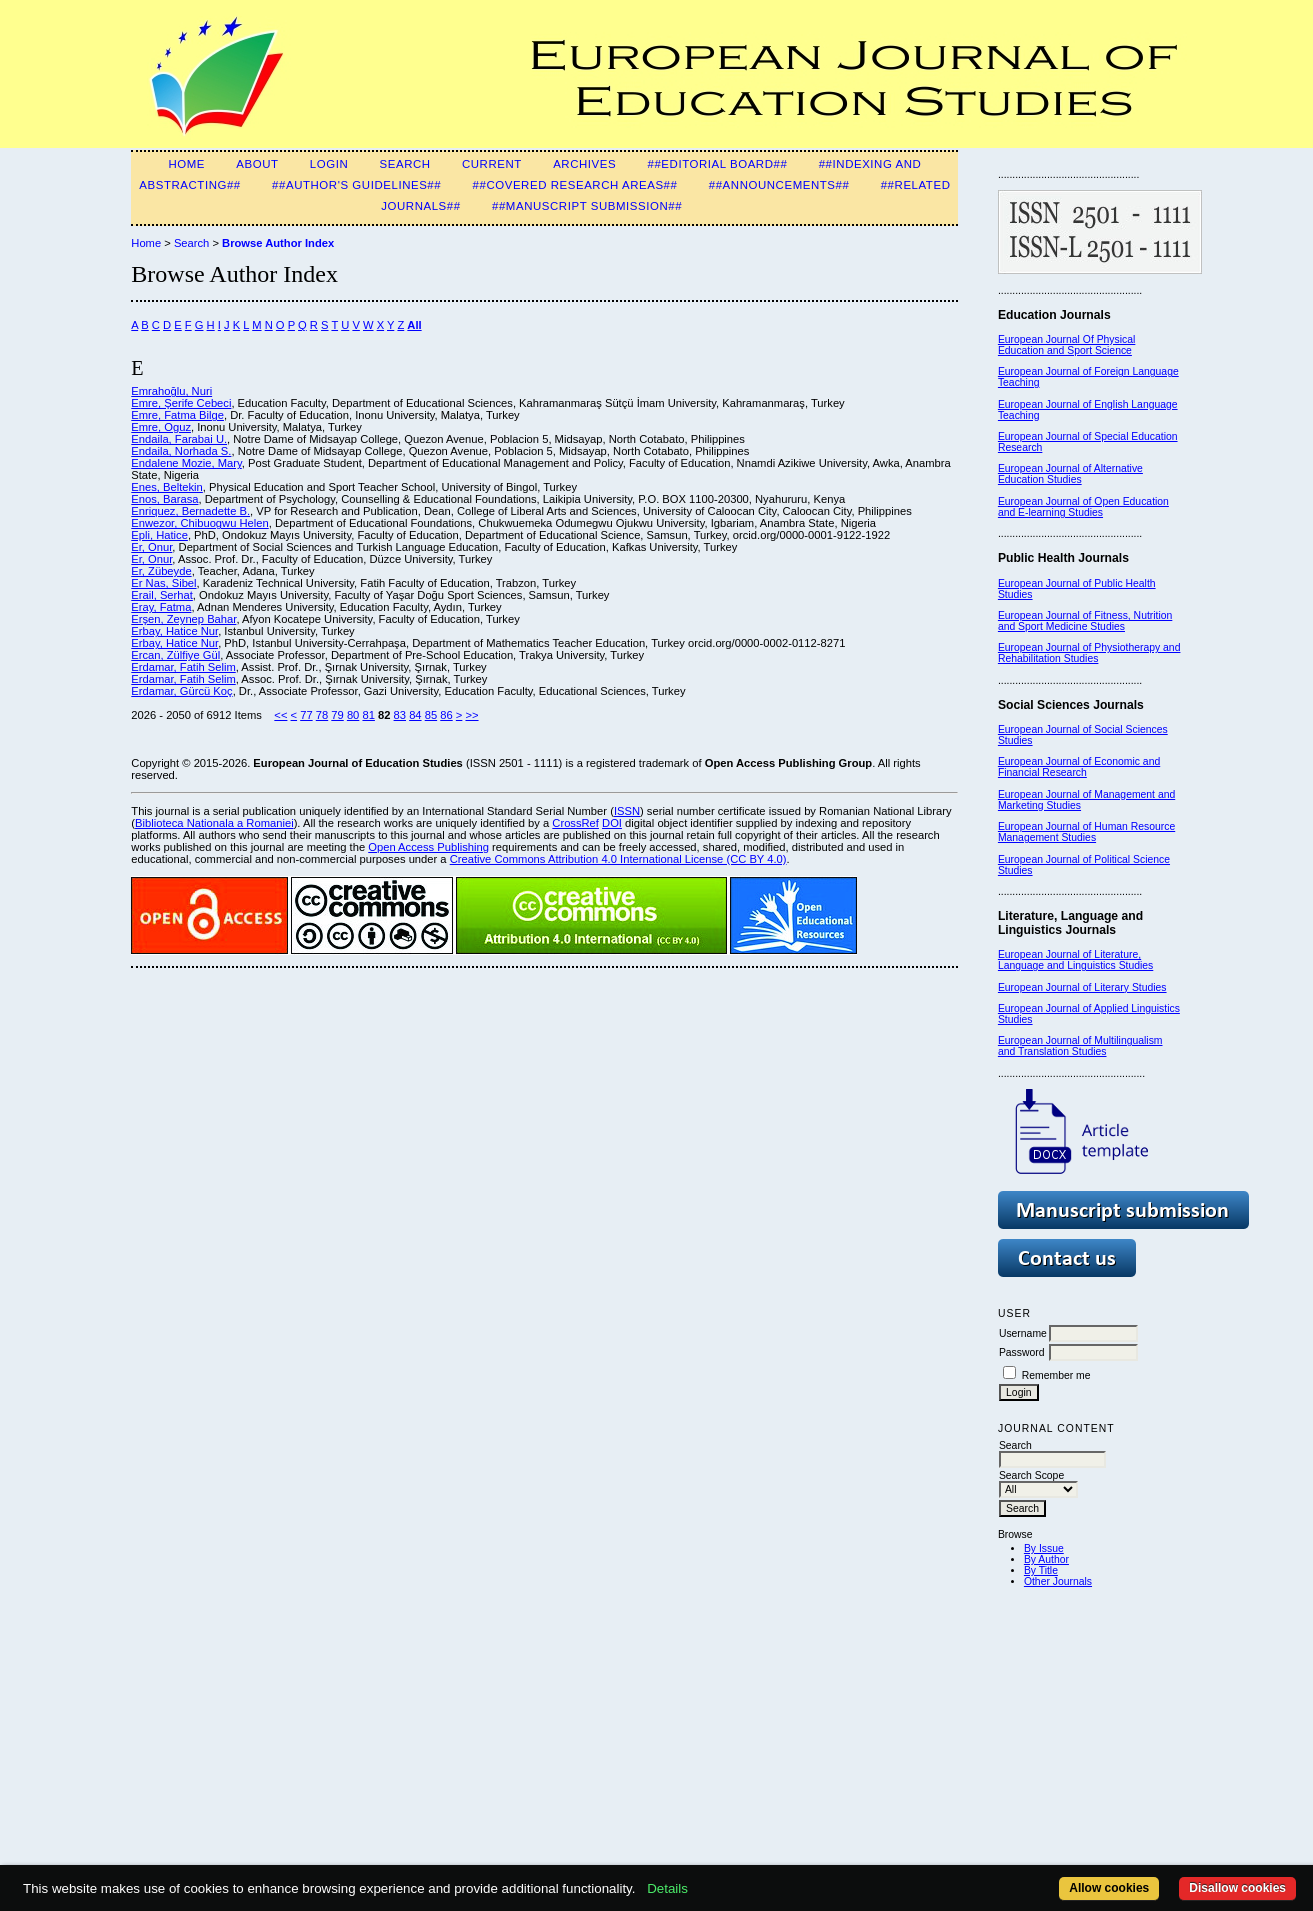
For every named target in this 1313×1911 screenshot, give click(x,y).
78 (322, 715)
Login (329, 164)
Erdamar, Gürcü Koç (181, 691)
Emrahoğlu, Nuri (171, 391)
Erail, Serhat (162, 595)
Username (1023, 1333)
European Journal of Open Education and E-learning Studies (1083, 507)
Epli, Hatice (159, 535)
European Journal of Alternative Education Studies (1070, 474)
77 (306, 715)
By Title (1041, 1570)
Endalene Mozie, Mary (186, 463)
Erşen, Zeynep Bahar (183, 619)
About (257, 164)
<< (280, 715)
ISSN (627, 811)
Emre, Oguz (161, 427)
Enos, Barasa (164, 499)
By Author (1046, 1559)
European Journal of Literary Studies (1082, 987)
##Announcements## (779, 185)
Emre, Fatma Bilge (177, 415)
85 (431, 715)
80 (353, 715)
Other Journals (1058, 1581)
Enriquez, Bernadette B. (190, 511)
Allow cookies (1109, 1888)
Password (1022, 1352)
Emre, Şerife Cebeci (181, 403)
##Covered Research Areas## (575, 185)
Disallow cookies (1237, 1888)
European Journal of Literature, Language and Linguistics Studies (1075, 960)
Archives (584, 164)
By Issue (1044, 1548)
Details (667, 1888)
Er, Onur (151, 547)
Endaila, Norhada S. (181, 451)
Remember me (1056, 1375)
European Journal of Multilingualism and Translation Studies (1080, 1046)
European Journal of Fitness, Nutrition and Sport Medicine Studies (1085, 621)
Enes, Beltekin (167, 487)
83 (400, 715)
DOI (612, 823)
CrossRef (575, 823)
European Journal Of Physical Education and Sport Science (1066, 345)
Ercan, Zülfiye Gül (175, 655)
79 (337, 715)
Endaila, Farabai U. (179, 439)
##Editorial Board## (717, 164)
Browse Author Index (278, 243)
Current (492, 164)
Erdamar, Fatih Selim (183, 667)
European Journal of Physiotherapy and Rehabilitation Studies (1089, 653)
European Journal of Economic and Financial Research (1079, 767)
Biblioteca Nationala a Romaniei (214, 823)
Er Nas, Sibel (163, 583)
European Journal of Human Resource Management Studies (1086, 832)
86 (446, 715)
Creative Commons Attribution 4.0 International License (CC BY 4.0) (618, 859)
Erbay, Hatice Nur (174, 631)
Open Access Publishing (428, 847)
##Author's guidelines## (356, 185)
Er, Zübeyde (161, 571)
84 (415, 715)
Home (186, 164)
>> (471, 715)
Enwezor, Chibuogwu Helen (199, 523)
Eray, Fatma (161, 607)
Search (405, 164)
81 (368, 715)
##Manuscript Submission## (587, 206)
